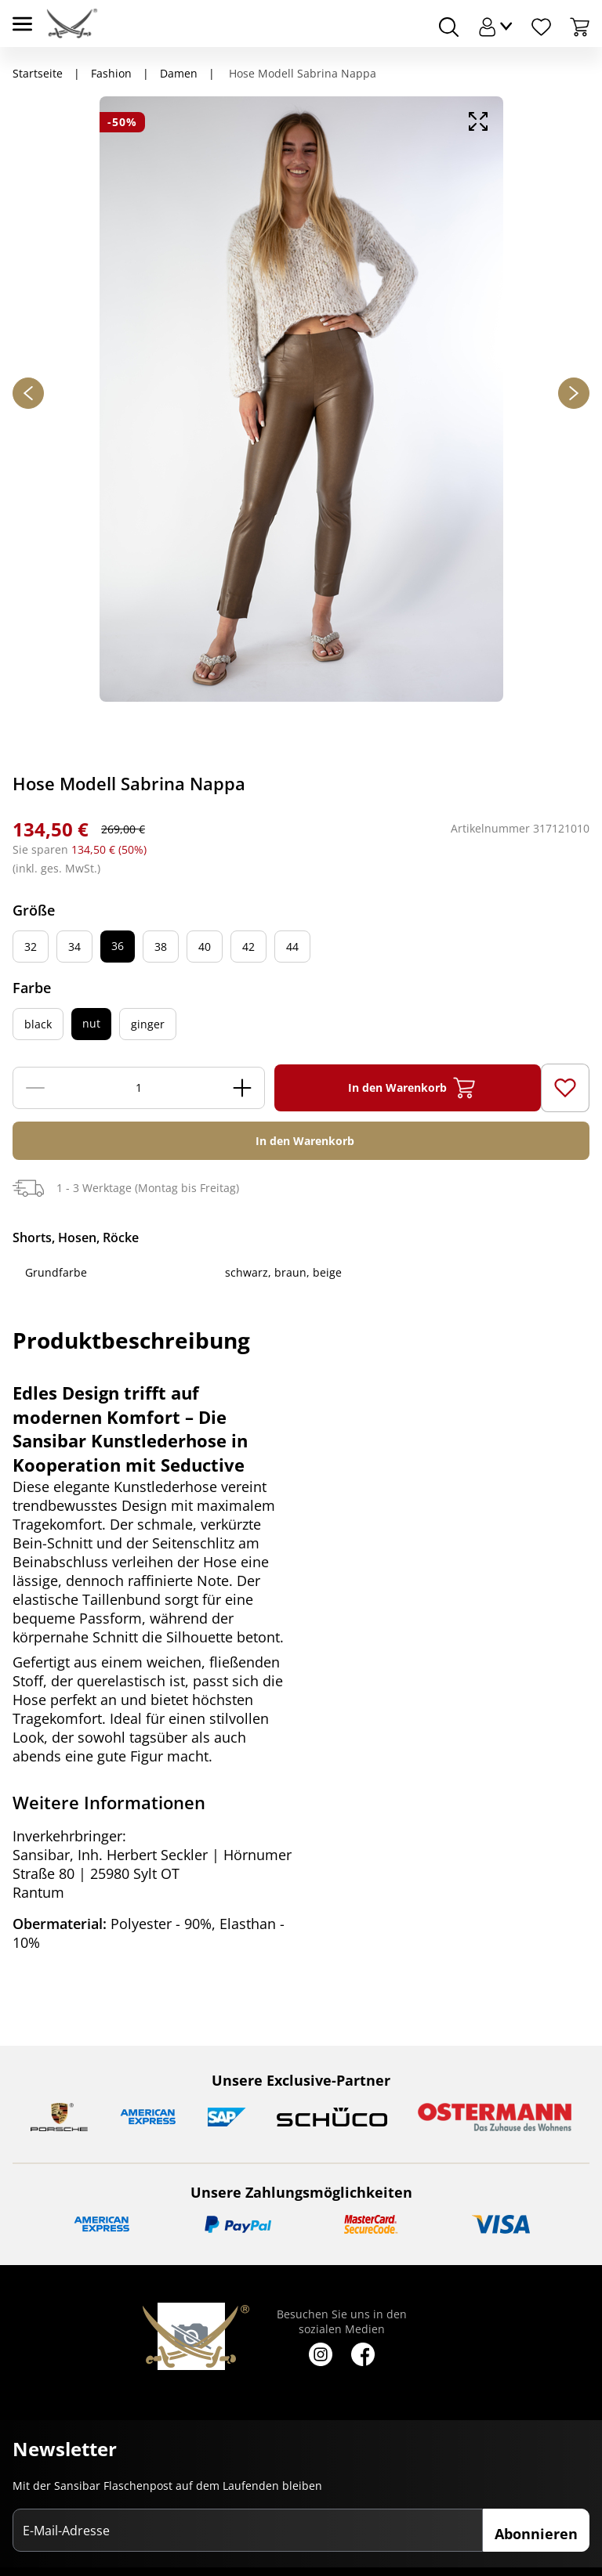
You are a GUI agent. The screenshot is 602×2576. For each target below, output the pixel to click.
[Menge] (138, 1087)
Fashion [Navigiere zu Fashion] (111, 73)
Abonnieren (536, 2533)
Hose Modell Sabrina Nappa (301, 73)
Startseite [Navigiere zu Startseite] (38, 73)
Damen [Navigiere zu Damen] (179, 73)
